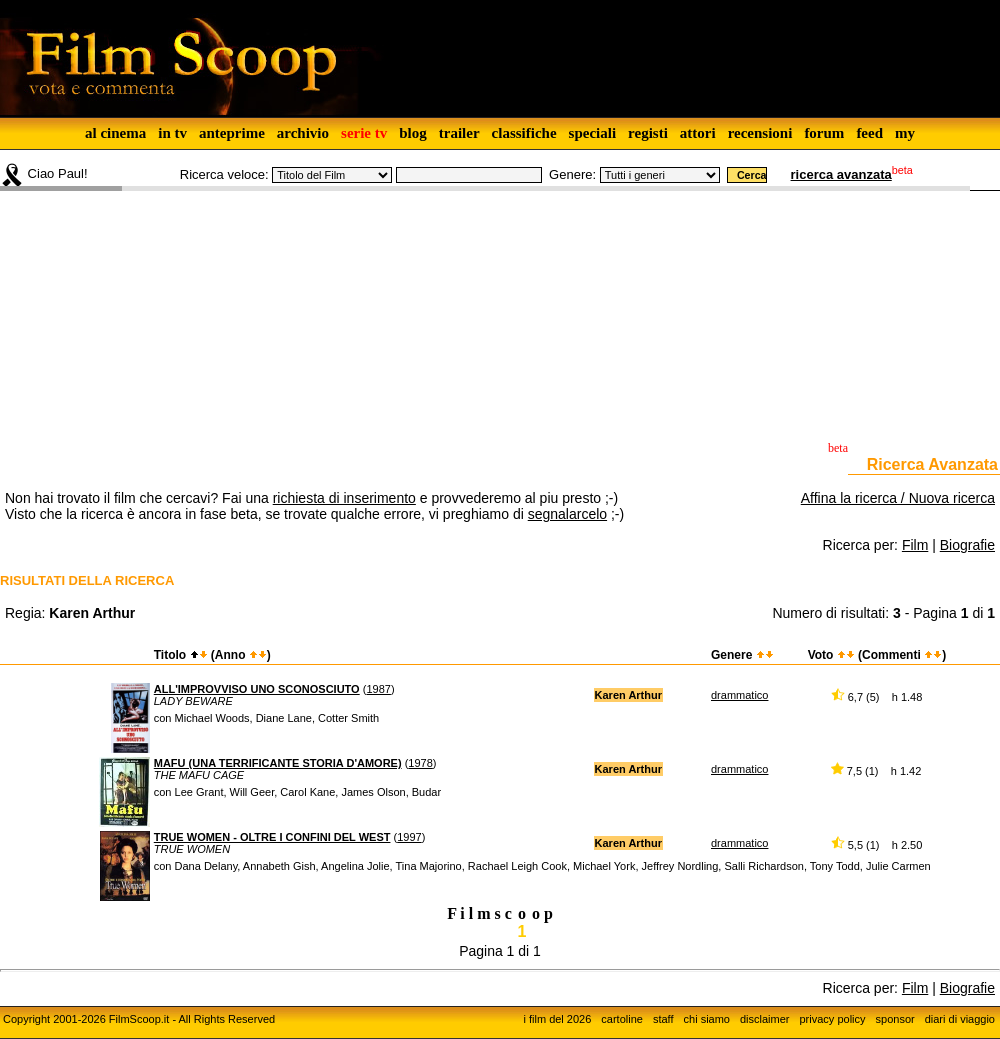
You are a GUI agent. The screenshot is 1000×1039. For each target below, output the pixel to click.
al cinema (115, 133)
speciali (593, 133)
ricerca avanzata (841, 174)
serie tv (364, 133)
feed (869, 133)
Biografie (967, 545)
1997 (409, 837)
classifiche (524, 133)
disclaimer (765, 1019)
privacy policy (833, 1019)
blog (413, 133)
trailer (459, 133)
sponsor (895, 1019)
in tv (172, 133)
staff (663, 1019)
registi (648, 133)
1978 (420, 763)
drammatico (739, 695)
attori (698, 133)
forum (824, 133)
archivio (303, 133)
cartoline (622, 1019)
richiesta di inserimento (344, 498)
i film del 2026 (557, 1019)
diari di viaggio (960, 1019)
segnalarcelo (567, 514)
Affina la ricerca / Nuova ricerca (898, 498)
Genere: (572, 174)
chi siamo (707, 1019)
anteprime (232, 133)
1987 (378, 689)
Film (915, 545)
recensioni (760, 133)
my (905, 133)
